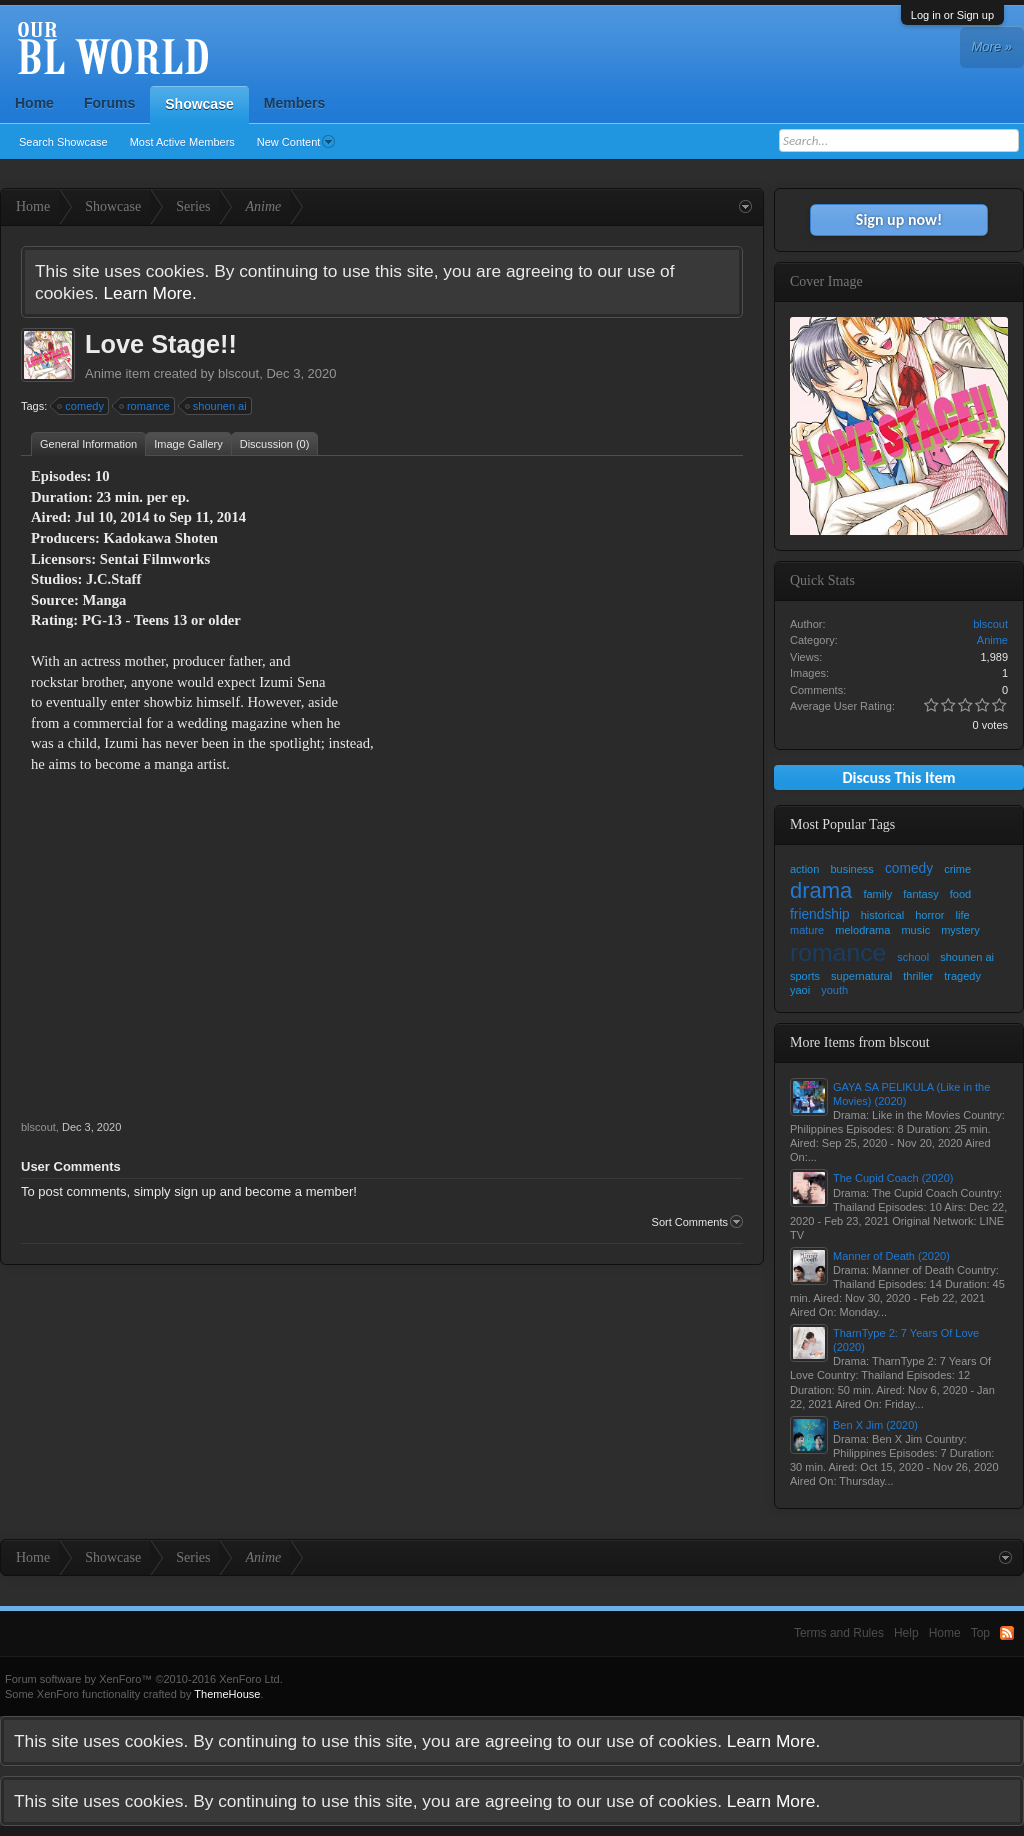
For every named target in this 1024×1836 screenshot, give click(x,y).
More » (992, 46)
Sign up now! (899, 219)
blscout (238, 373)
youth (834, 990)
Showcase (199, 104)
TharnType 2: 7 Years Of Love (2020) (906, 1340)
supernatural (861, 976)
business (851, 869)
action (804, 869)
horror (929, 915)
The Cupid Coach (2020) (893, 1178)
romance (145, 406)
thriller (918, 976)
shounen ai (217, 406)
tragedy (962, 976)
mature (807, 930)
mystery (960, 930)
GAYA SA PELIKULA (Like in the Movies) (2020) (911, 1094)
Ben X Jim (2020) (875, 1425)
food (960, 894)
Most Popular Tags (842, 824)
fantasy (920, 894)
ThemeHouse (227, 1694)
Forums (109, 103)
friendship (820, 914)
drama (821, 890)
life (963, 915)
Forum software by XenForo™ (144, 1679)
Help (906, 1633)
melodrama (862, 930)
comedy (81, 406)
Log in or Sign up (952, 15)
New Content (296, 142)
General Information (88, 444)
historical (882, 915)
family (877, 894)
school (913, 957)
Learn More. (149, 293)
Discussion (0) (275, 444)
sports (805, 976)
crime (957, 869)
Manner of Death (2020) (891, 1256)
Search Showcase (63, 142)
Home (34, 103)
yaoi (800, 990)
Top (980, 1633)
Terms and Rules (839, 1633)
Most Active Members (182, 142)
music (915, 930)
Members (294, 103)
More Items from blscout (860, 1042)
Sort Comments (697, 1222)
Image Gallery (188, 444)
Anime (103, 373)
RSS (1007, 1633)
